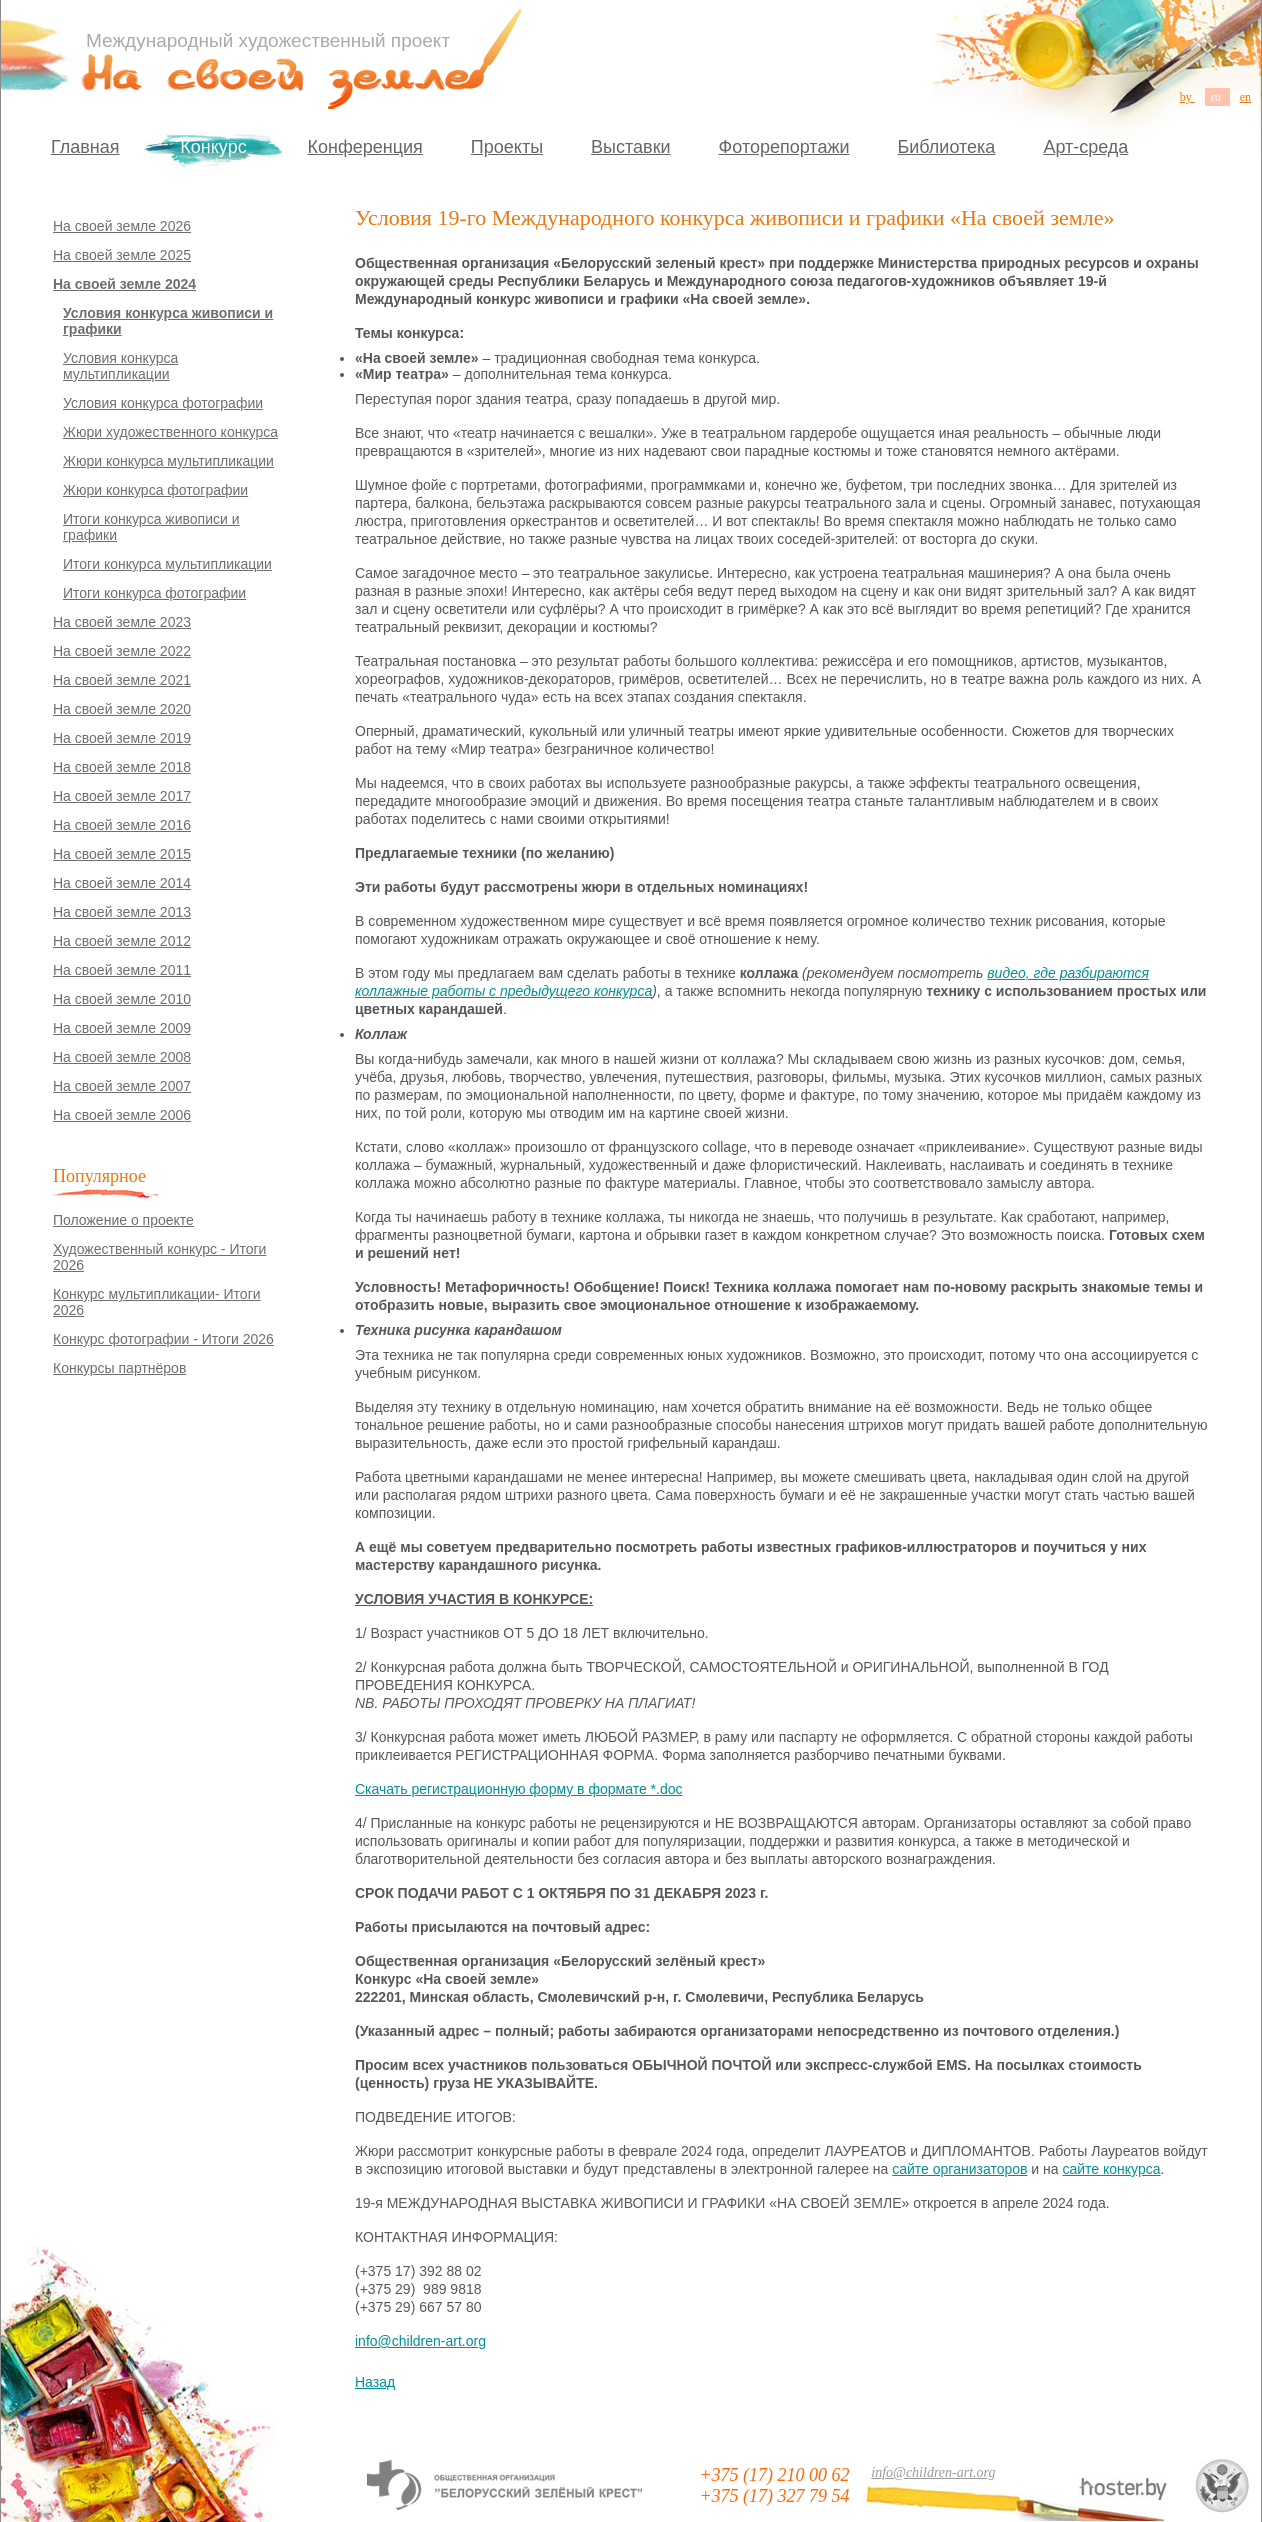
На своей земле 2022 (122, 651)
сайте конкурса (1111, 2169)
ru (1217, 97)
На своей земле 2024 (124, 284)
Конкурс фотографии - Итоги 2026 (163, 1339)
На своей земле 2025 (122, 255)
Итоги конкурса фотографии (154, 593)
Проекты (507, 147)
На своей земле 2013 (122, 912)
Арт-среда (1085, 147)
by (1187, 97)
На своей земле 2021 (122, 680)
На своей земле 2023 (122, 622)
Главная (85, 147)
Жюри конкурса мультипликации (168, 461)
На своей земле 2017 (122, 796)
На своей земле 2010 (122, 999)
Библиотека (947, 147)
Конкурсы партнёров (119, 1368)
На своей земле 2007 (122, 1086)
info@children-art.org (420, 2341)
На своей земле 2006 (122, 1115)
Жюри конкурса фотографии (155, 490)
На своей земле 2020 (122, 709)
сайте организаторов (959, 2169)
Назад (375, 2382)
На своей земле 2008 (122, 1057)
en (1245, 97)
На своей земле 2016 (122, 825)
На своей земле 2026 (122, 226)
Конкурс (213, 147)
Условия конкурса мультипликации (120, 366)
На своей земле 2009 (122, 1028)
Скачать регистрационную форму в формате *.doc (518, 1789)
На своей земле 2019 (122, 738)
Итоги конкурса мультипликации (167, 564)
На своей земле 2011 (122, 970)
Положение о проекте (123, 1220)
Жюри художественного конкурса (170, 432)
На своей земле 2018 (122, 767)
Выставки (631, 147)
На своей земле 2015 (122, 854)
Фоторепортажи (784, 147)
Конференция (365, 147)
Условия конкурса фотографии (163, 403)
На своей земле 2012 (122, 941)
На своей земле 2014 (122, 883)
